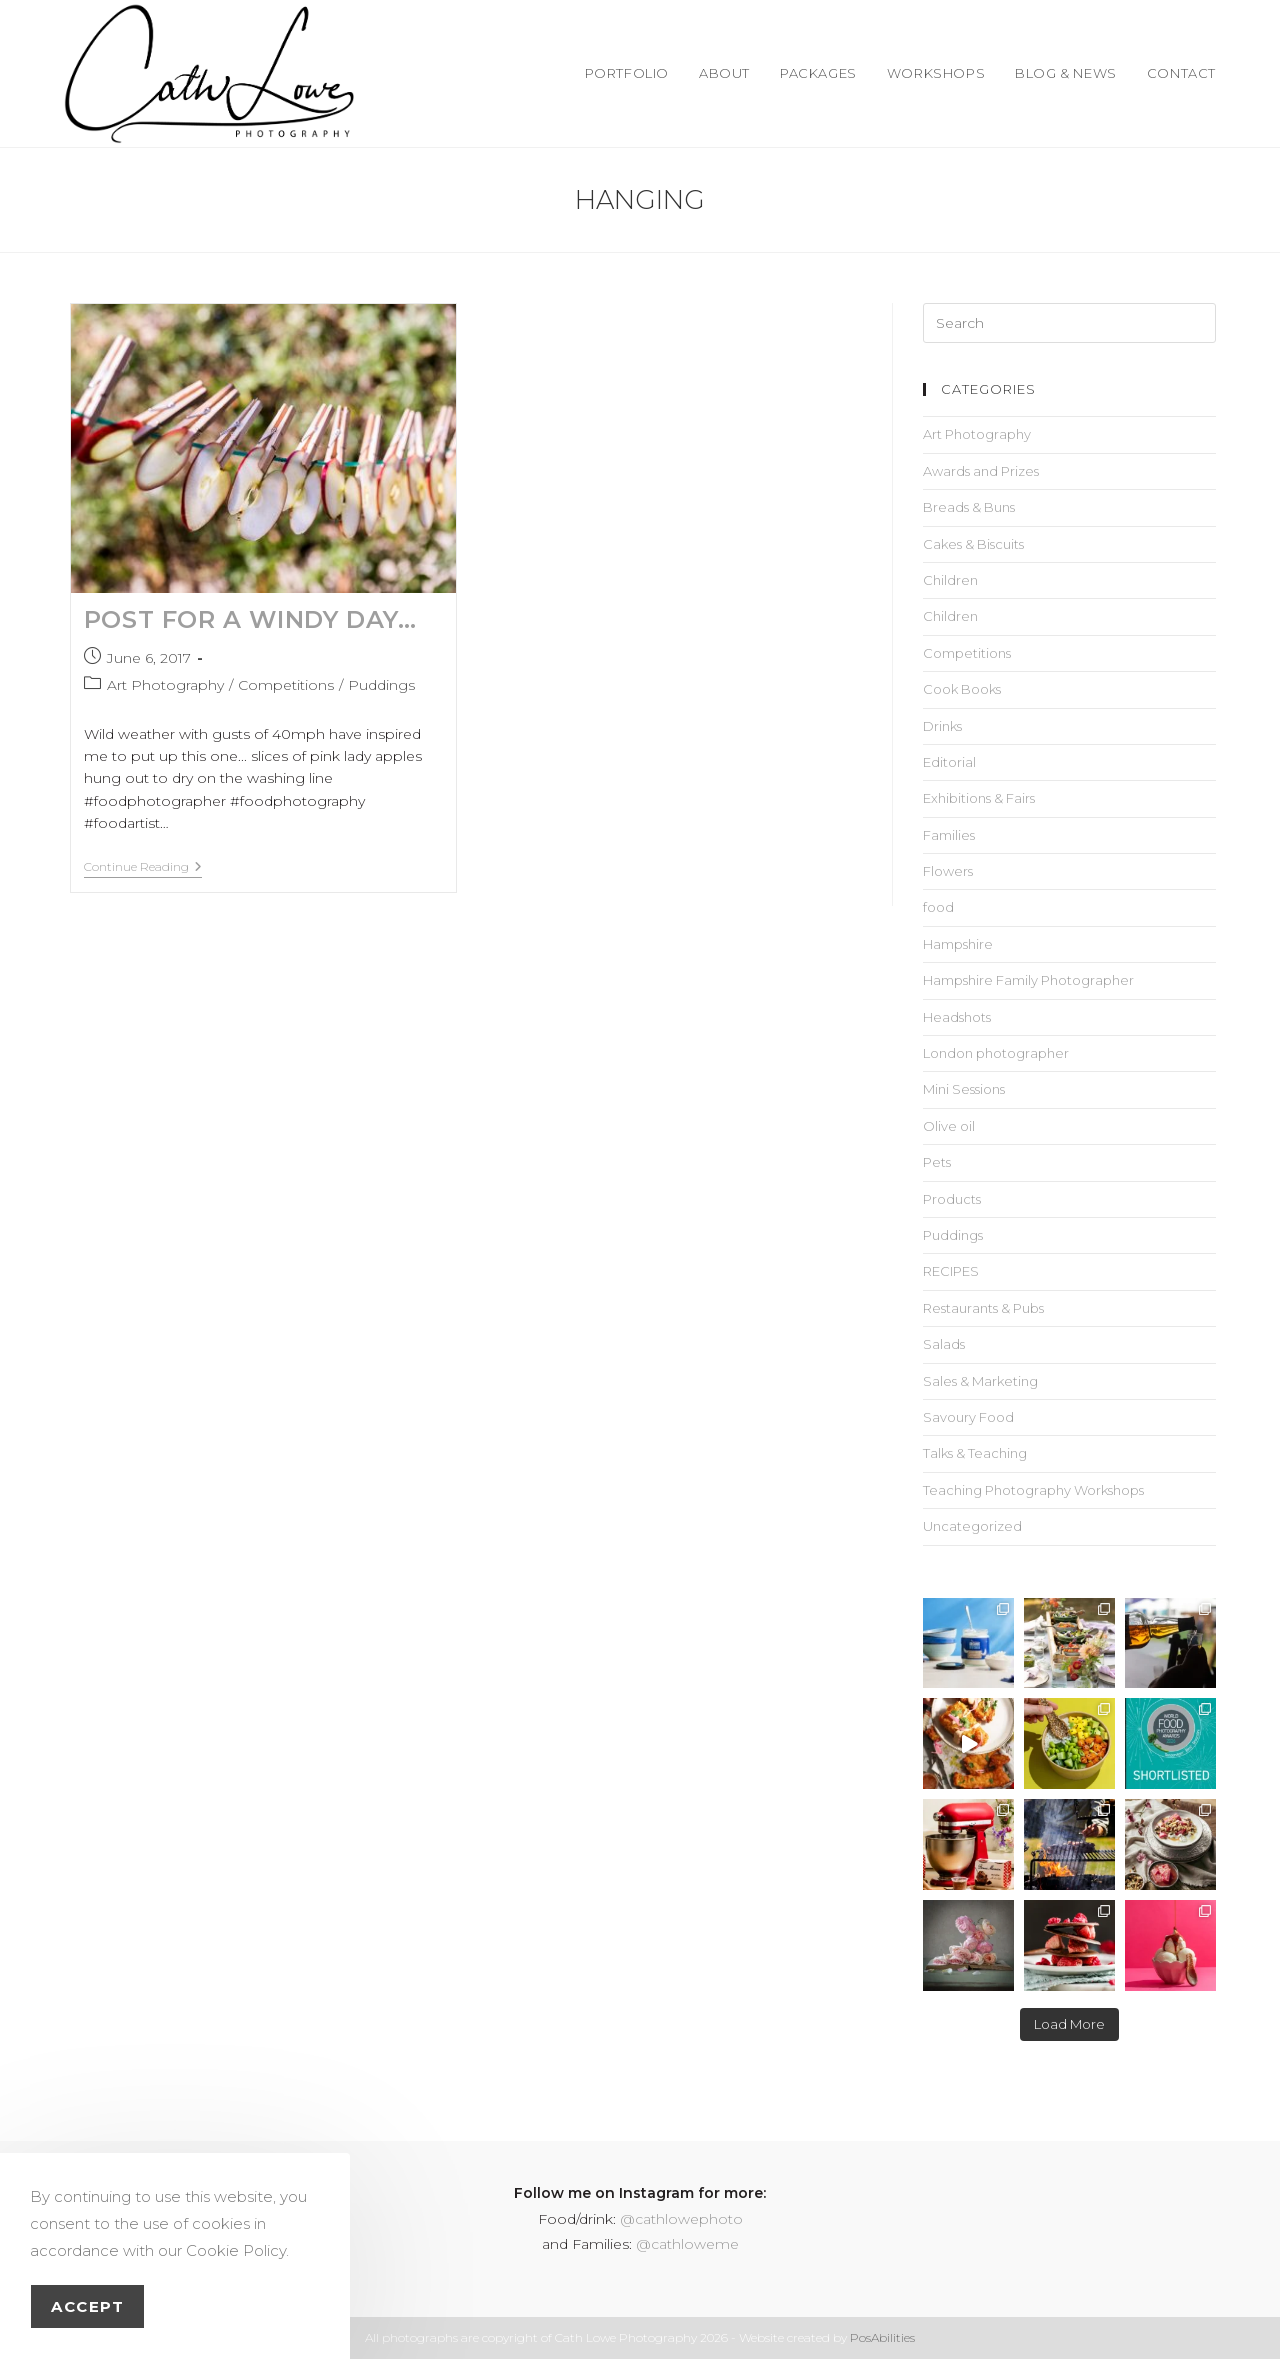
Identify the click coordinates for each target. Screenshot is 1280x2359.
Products (952, 1199)
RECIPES (951, 1271)
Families (949, 835)
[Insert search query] (1069, 323)
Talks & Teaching (975, 1453)
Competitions (286, 685)
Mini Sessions (964, 1089)
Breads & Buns (969, 507)
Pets (937, 1162)
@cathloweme (687, 2244)
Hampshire (958, 944)
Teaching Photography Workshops (1033, 1490)
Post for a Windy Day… (250, 619)
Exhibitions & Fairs (979, 798)
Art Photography (165, 685)
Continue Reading (143, 867)
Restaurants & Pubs (983, 1308)
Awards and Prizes (981, 471)
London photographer (996, 1053)
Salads (944, 1344)
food (938, 907)
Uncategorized (972, 1526)
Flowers (948, 871)
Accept (87, 2306)
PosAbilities (882, 2337)
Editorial (949, 762)
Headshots (957, 1017)
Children (950, 580)
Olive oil (949, 1126)
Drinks (942, 726)
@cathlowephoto (681, 2219)
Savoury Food (968, 1417)
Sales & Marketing (980, 1381)
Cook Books (962, 689)
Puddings (381, 685)
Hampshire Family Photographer (1028, 980)
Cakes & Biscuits (973, 544)
